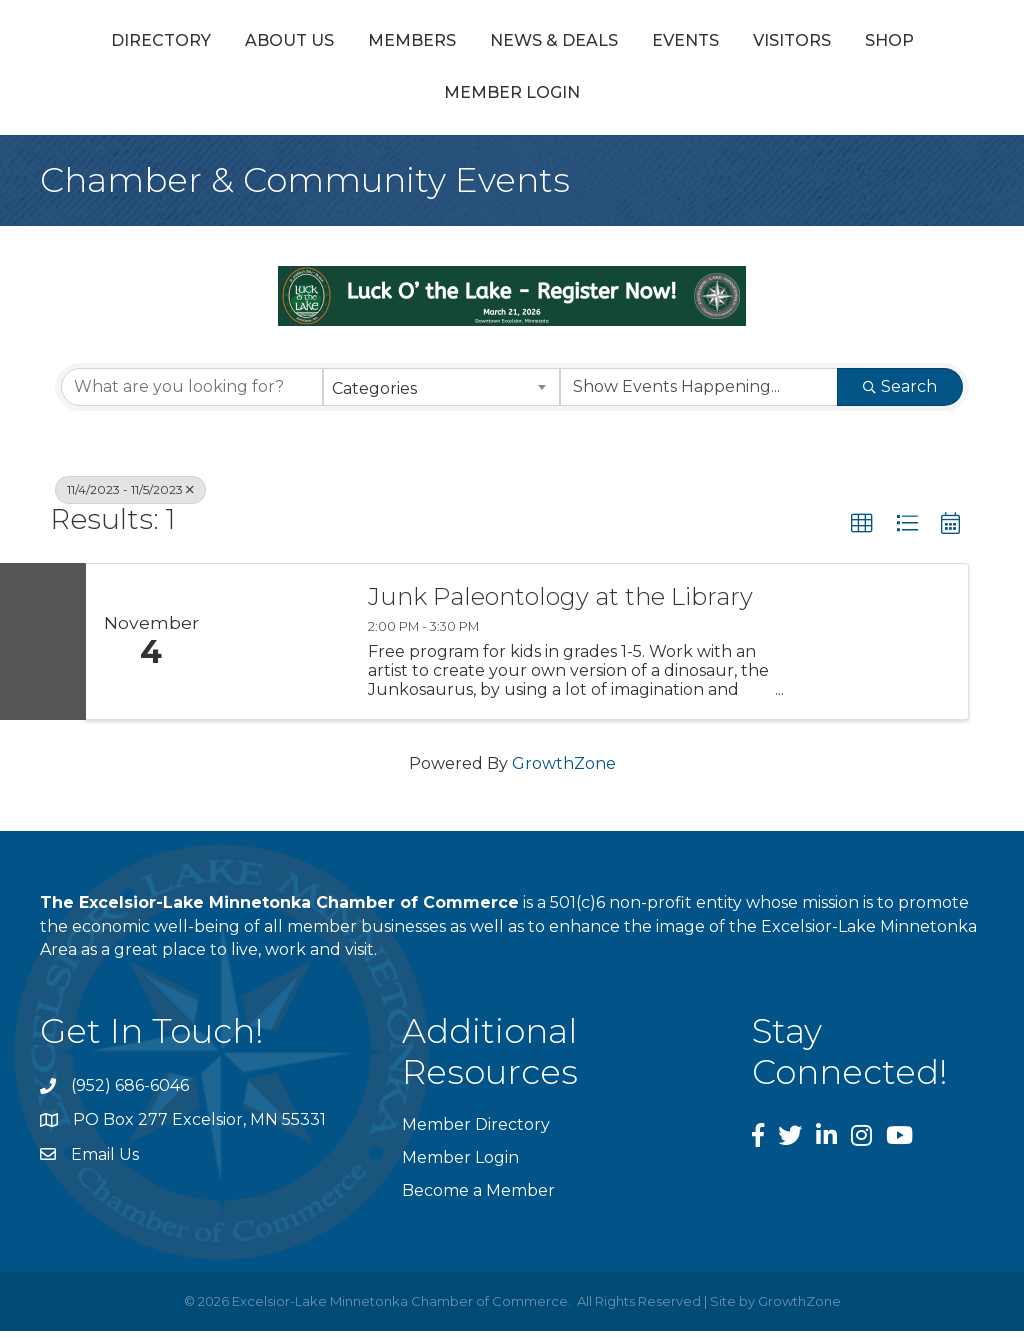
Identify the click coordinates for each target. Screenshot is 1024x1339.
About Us (246, 43)
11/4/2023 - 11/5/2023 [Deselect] (130, 496)
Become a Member (478, 1198)
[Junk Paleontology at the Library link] (282, 649)
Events (922, 43)
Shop (483, 100)
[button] (862, 531)
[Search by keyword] (192, 394)
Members (369, 43)
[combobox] (441, 394)
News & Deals (511, 43)
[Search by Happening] (699, 394)
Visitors (386, 100)
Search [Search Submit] (900, 393)
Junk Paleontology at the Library (560, 605)
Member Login (610, 100)
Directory (118, 43)
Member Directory (476, 1131)
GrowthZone (564, 771)
